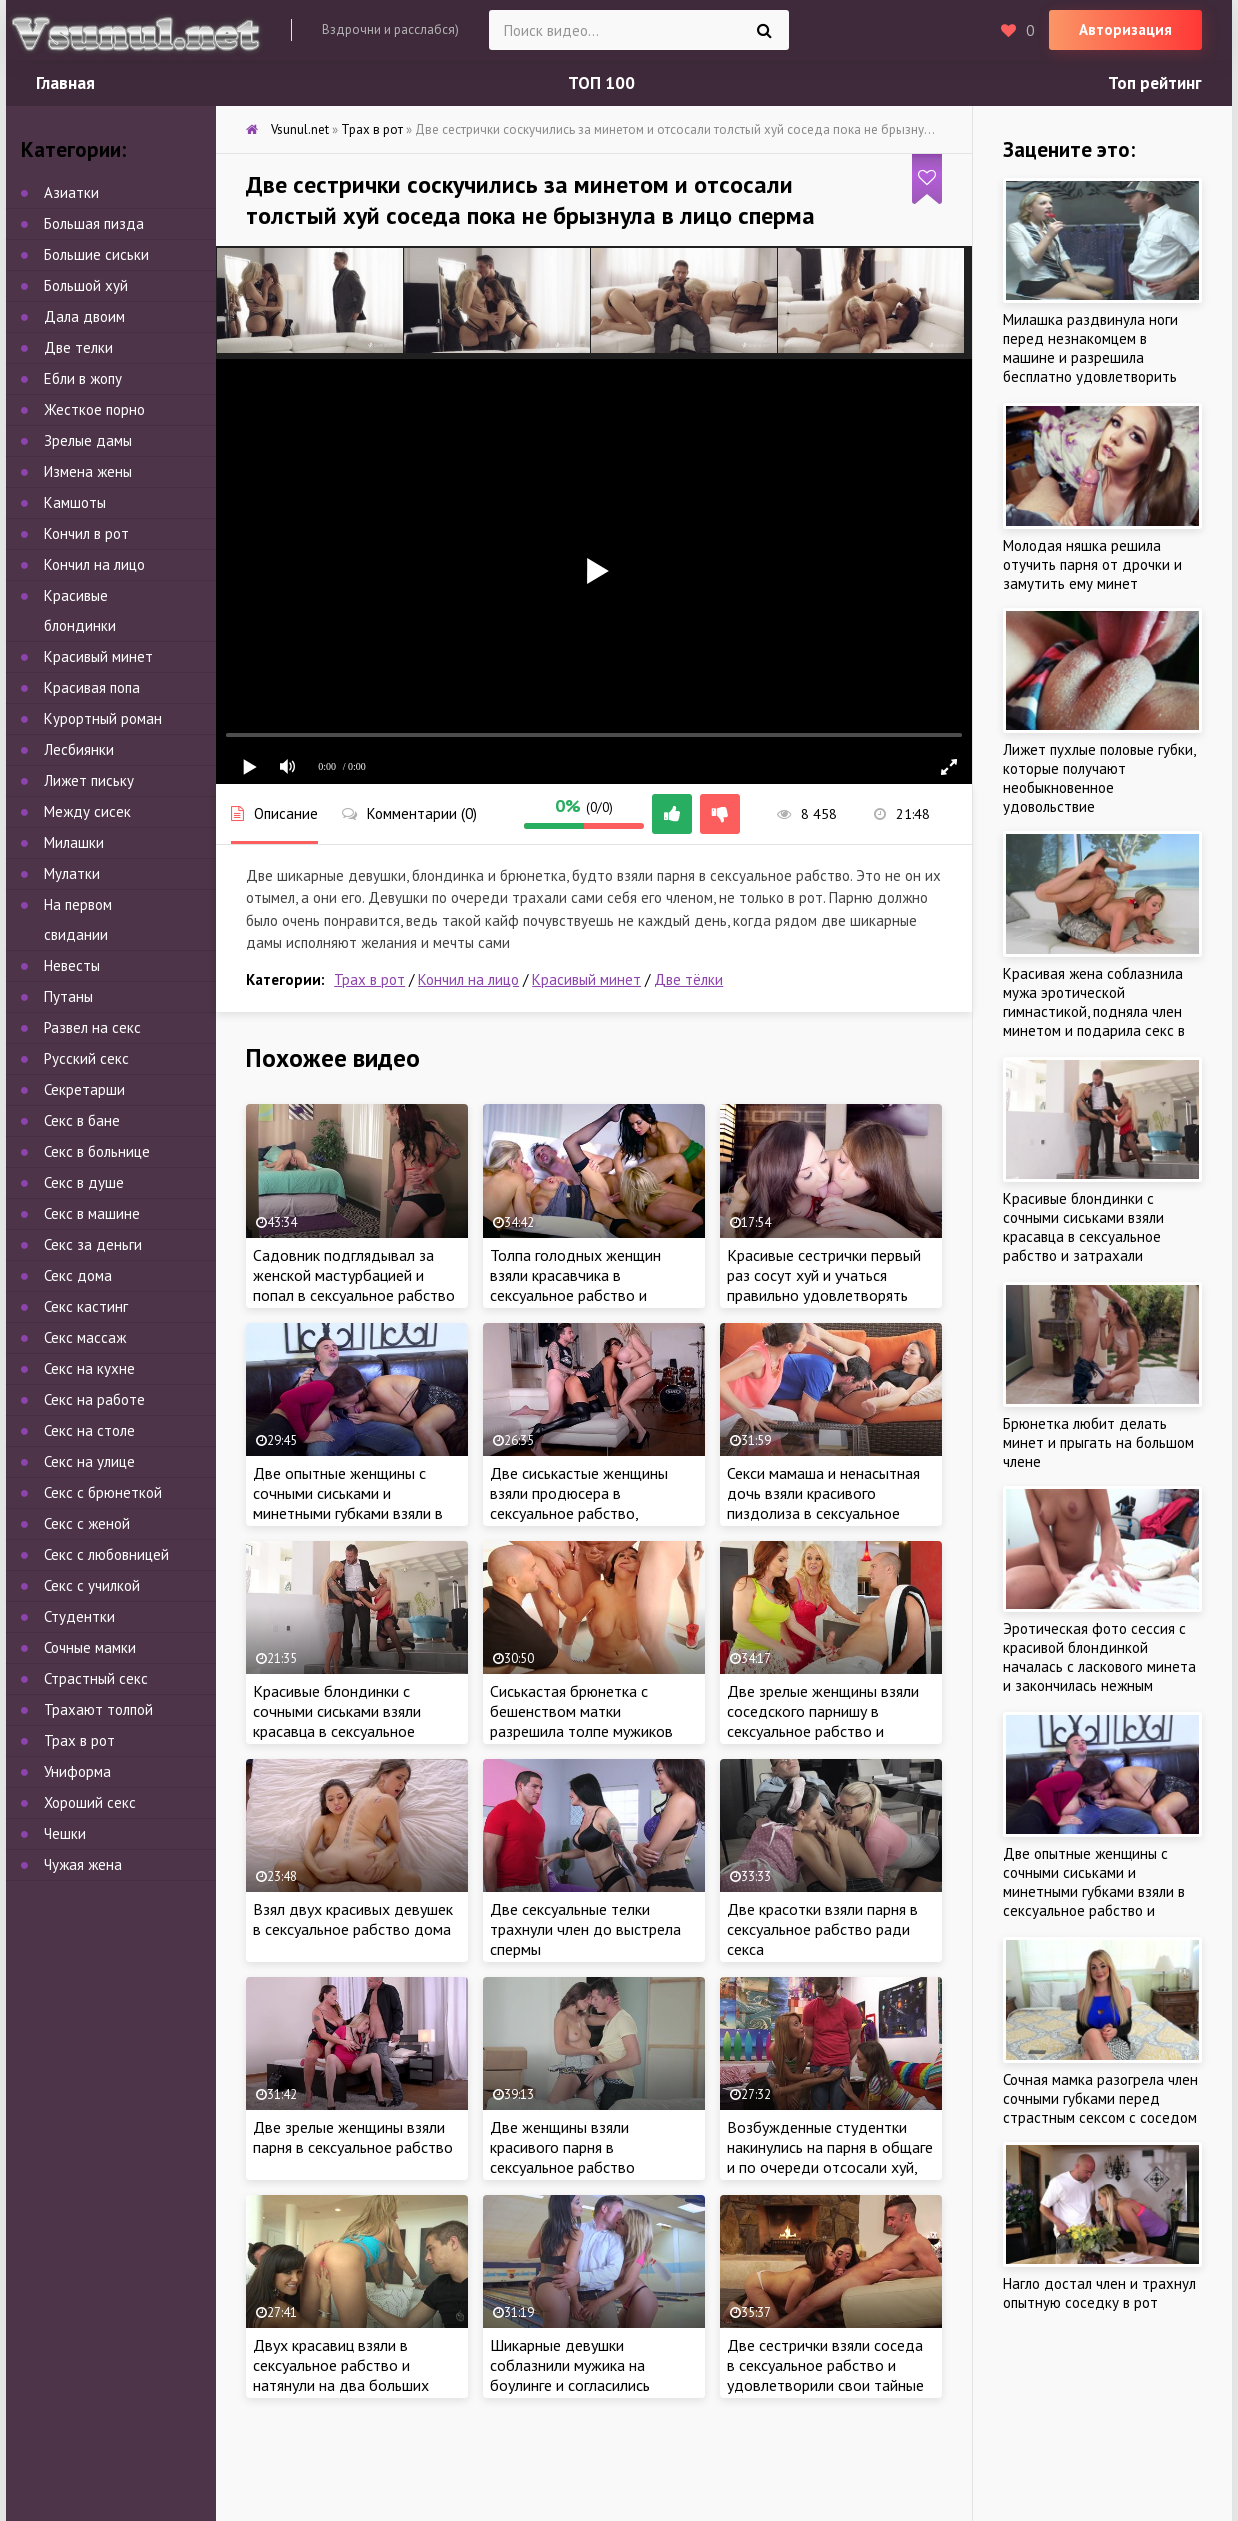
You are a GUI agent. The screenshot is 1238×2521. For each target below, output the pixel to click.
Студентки (79, 1616)
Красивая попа (92, 687)
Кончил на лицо (468, 979)
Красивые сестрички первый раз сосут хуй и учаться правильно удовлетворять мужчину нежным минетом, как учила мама (824, 1295)
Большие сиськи (96, 254)
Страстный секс (96, 1678)
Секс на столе (89, 1430)
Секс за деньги (93, 1244)
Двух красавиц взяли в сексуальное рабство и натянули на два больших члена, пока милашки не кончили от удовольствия (341, 2385)
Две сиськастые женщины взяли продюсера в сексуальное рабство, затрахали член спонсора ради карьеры (579, 1513)
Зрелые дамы (88, 440)
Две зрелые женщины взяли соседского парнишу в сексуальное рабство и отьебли (823, 1721)
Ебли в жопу (83, 378)
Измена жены (88, 471)
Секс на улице (89, 1461)
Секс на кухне (89, 1368)
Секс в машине (92, 1213)
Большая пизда (94, 223)
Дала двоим (84, 316)
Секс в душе (84, 1182)
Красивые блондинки (80, 610)
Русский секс (86, 1058)
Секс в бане (82, 1120)
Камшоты (75, 502)
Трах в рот (369, 979)
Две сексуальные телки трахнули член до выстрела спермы (585, 1929)
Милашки (74, 842)
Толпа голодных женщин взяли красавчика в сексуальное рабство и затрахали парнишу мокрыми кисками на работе (589, 1295)
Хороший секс (90, 1802)
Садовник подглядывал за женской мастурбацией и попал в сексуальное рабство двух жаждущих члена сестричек (354, 1295)
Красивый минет (586, 979)
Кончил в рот (86, 533)
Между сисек (87, 811)
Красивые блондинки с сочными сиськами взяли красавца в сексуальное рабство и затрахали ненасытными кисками (337, 1731)
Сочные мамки (90, 1647)
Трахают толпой (98, 1709)
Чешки (65, 1833)
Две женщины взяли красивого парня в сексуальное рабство (562, 2147)
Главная (65, 83)
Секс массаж (85, 1337)
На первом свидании (78, 919)
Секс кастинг (86, 1306)
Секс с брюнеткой (103, 1492)
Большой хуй (86, 285)
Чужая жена (83, 1864)
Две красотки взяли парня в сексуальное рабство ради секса (822, 1929)
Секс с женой (87, 1523)
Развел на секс (92, 1027)
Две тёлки (688, 979)
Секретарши (84, 1089)
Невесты (72, 965)
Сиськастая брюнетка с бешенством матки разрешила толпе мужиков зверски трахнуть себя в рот (587, 1721)
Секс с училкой (92, 1585)
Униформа (77, 1771)
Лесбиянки (79, 749)
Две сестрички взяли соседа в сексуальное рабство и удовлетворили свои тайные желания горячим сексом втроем (825, 2385)
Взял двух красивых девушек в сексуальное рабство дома (353, 1919)
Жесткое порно (94, 409)
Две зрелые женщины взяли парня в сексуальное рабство (353, 2137)
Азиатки (71, 192)
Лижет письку (89, 780)
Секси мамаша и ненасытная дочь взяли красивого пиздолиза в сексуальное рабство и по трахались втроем (823, 1513)
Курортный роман (103, 718)
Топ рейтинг (1155, 83)
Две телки (78, 347)
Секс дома (78, 1275)
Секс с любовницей (106, 1554)
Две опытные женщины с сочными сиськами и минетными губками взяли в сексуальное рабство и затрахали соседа (348, 1513)
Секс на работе (94, 1399)
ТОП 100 (601, 83)
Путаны (68, 996)
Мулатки (72, 873)
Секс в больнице (97, 1151)
